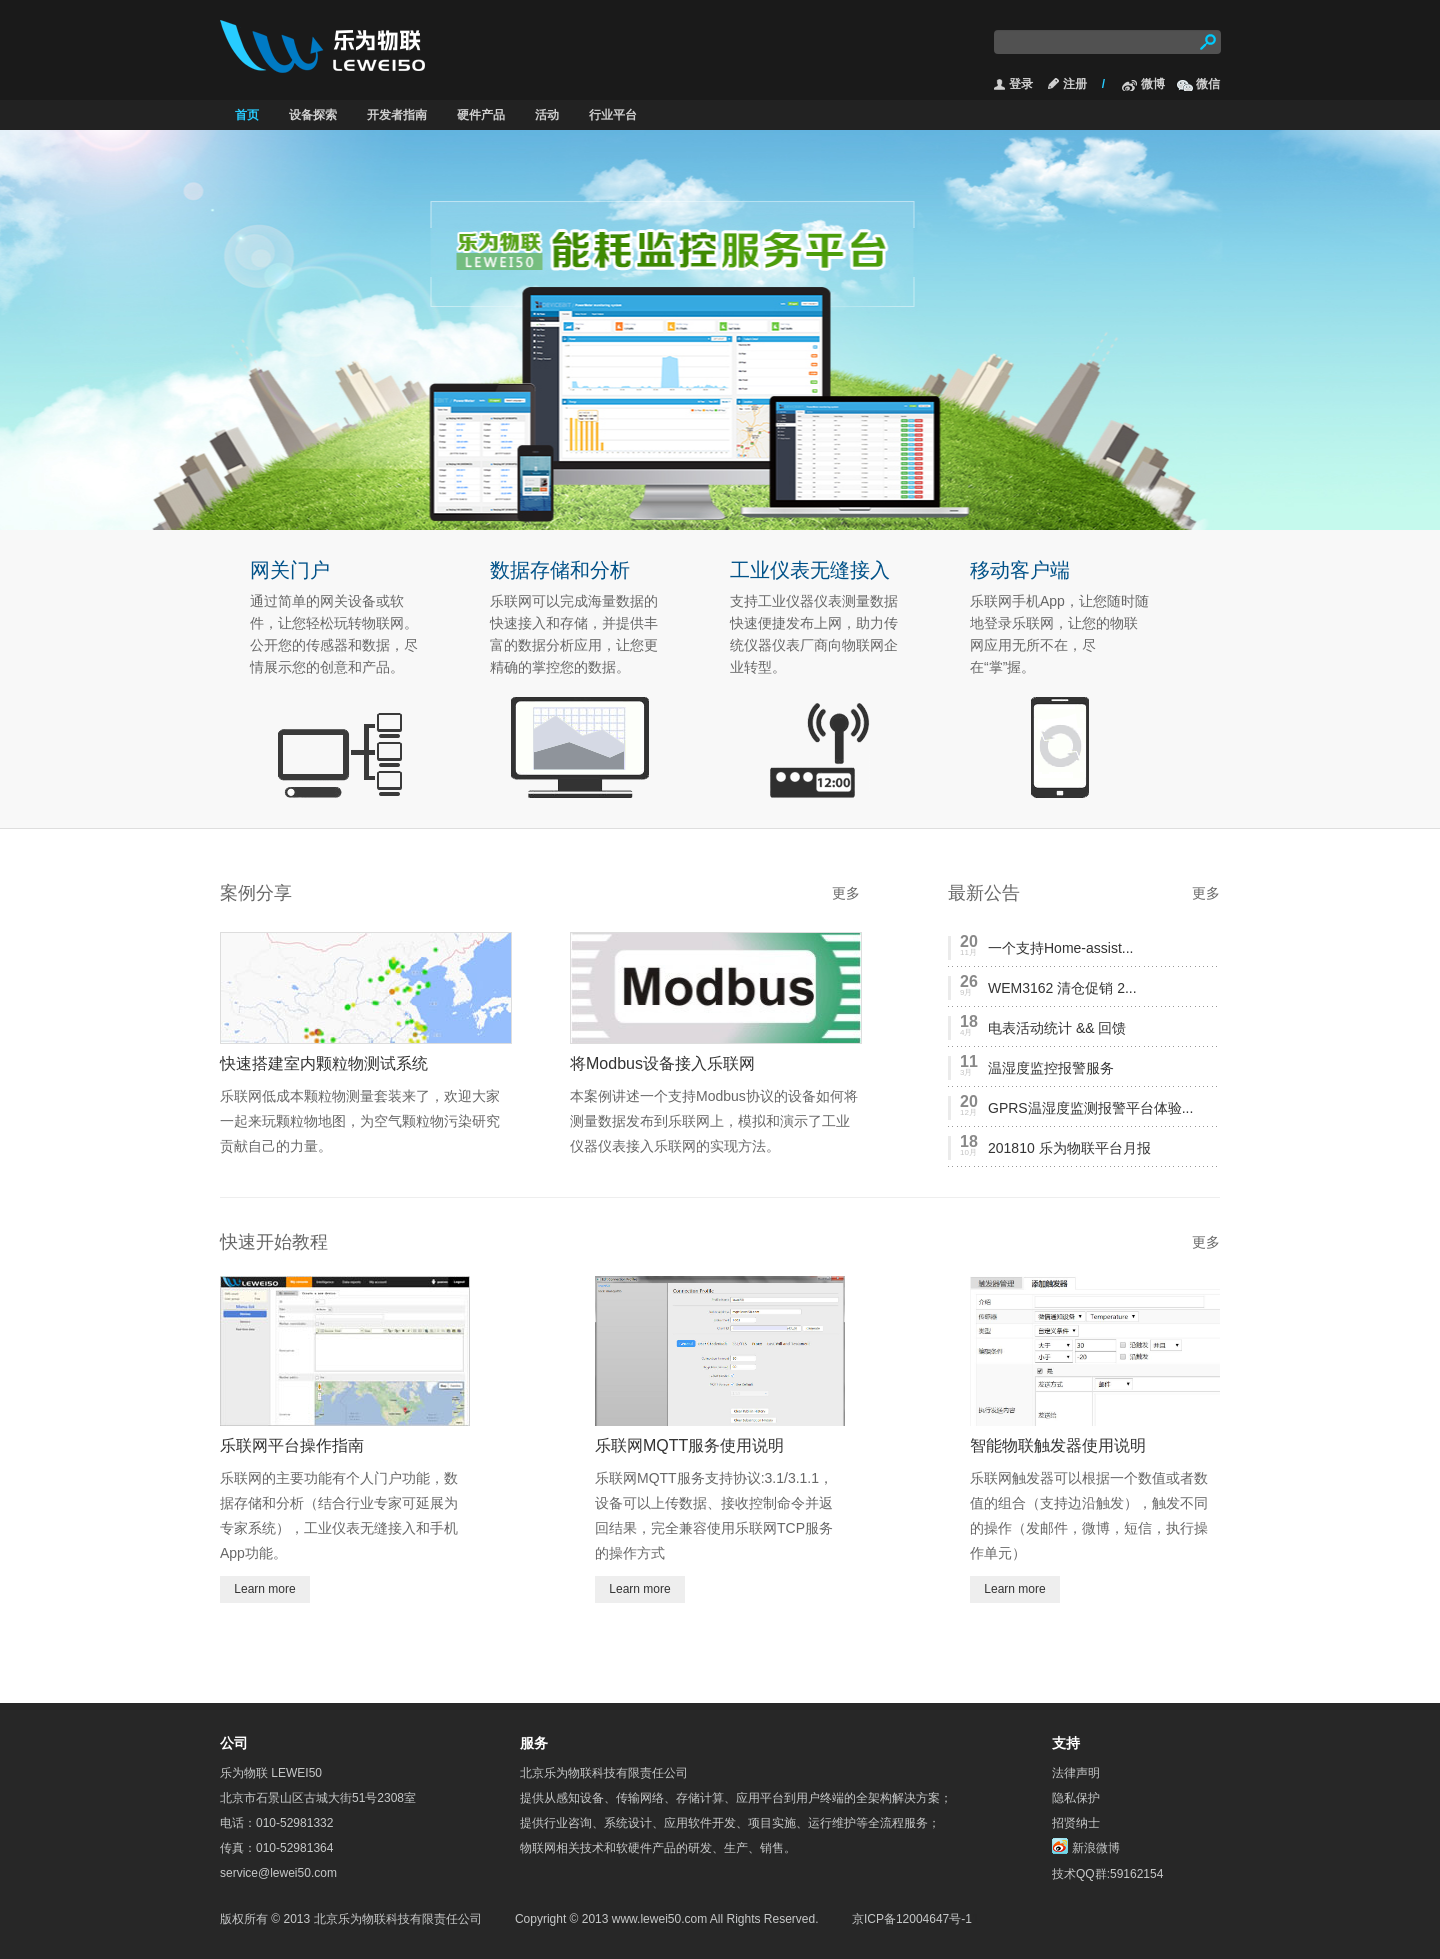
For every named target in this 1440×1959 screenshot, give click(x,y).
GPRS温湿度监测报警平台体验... (1090, 1108)
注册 (1075, 84)
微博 (1153, 84)
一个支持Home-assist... (1060, 948)
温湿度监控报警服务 (1051, 1068)
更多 (846, 893)
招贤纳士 (1076, 1823)
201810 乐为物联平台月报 (1069, 1148)
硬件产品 (481, 115)
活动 (547, 115)
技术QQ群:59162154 (1107, 1874)
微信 (1208, 84)
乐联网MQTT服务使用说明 (689, 1445)
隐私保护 (1076, 1798)
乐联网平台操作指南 (292, 1445)
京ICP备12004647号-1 (912, 1919)
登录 (1021, 84)
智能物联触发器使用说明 (1058, 1445)
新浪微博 (1096, 1847)
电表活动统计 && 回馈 (1057, 1028)
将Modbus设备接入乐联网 (662, 1063)
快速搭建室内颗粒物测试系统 (324, 1063)
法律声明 (1076, 1773)
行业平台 (613, 115)
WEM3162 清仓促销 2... (1062, 988)
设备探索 (313, 115)
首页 (247, 115)
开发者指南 (397, 115)
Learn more (264, 1589)
